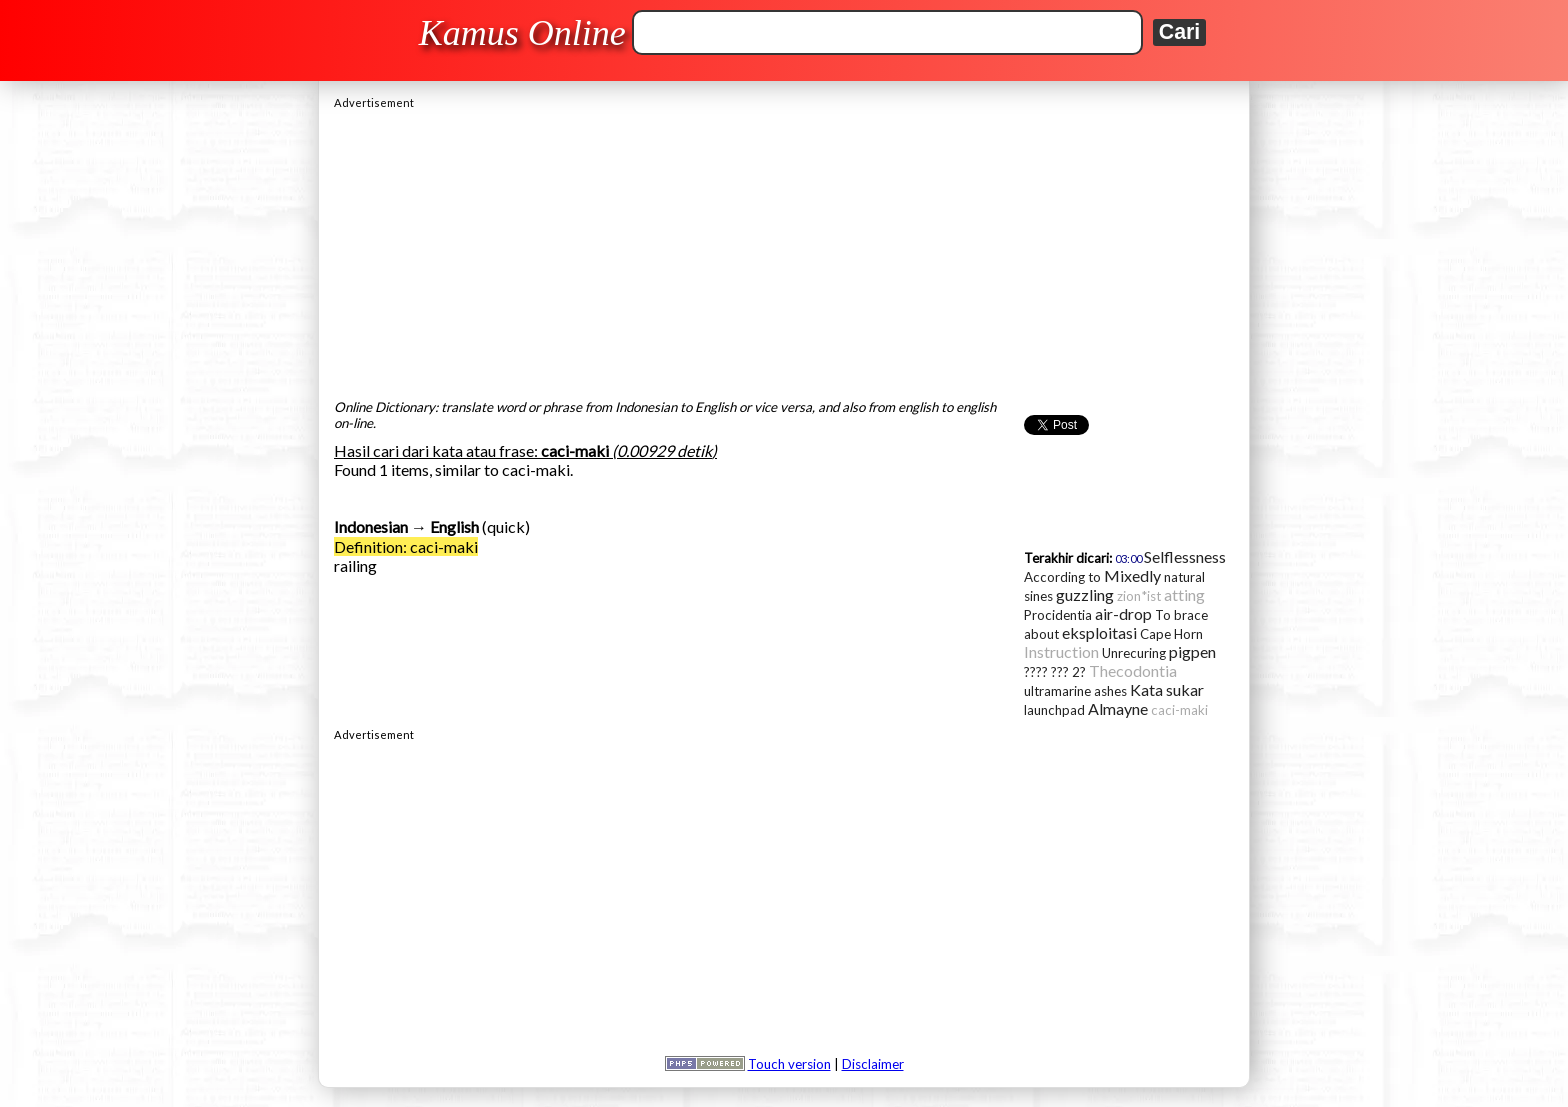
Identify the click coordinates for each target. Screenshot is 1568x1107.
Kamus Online (522, 33)
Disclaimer (873, 1064)
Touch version (789, 1064)
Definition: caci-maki (406, 546)
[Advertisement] (784, 249)
